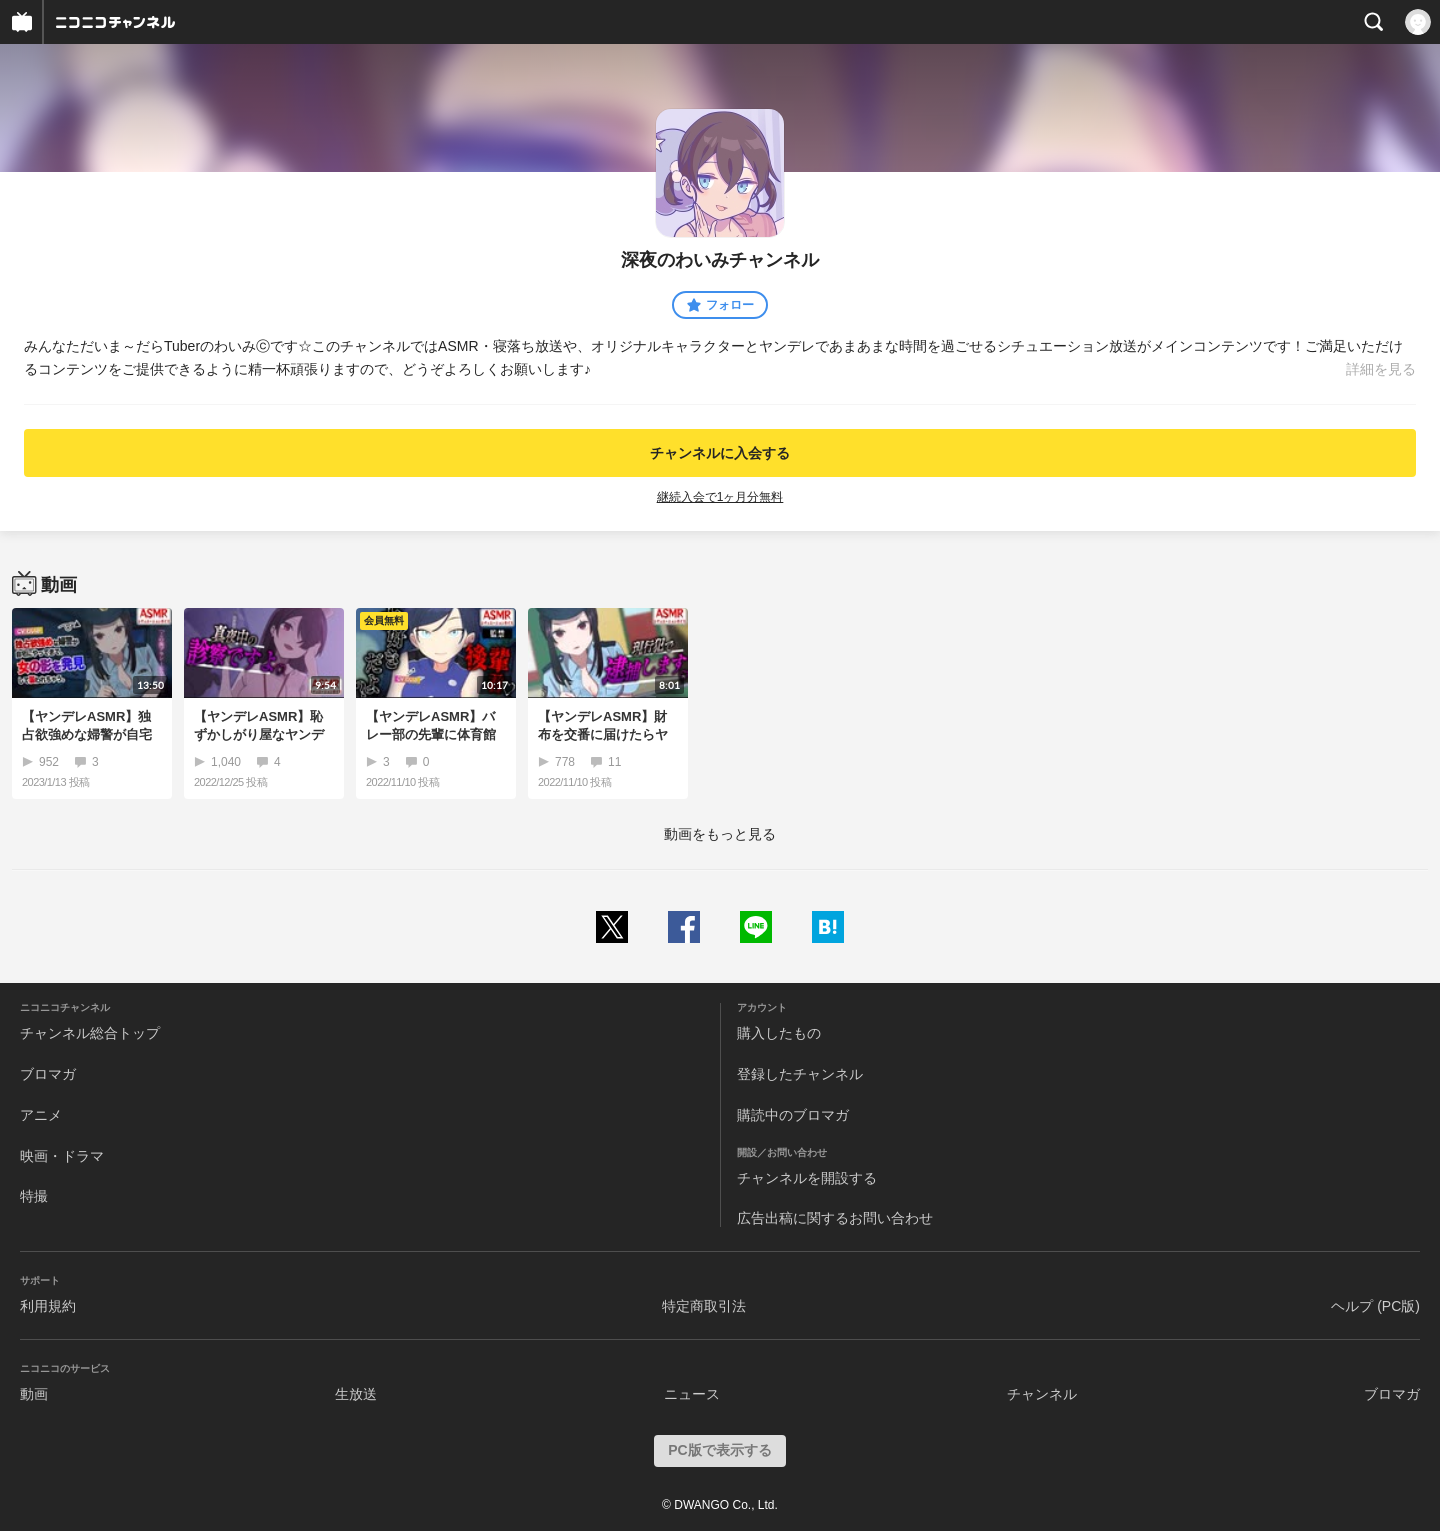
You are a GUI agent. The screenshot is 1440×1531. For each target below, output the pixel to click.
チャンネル (1042, 1394)
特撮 (34, 1196)
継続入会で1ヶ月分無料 (720, 497)
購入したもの (779, 1033)
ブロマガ (48, 1074)
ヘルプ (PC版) (1375, 1306)
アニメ (41, 1115)
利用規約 (48, 1306)
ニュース (692, 1394)
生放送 (356, 1394)
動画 (34, 1394)
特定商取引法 (704, 1306)
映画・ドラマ (62, 1156)
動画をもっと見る (720, 834)
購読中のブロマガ (793, 1115)
